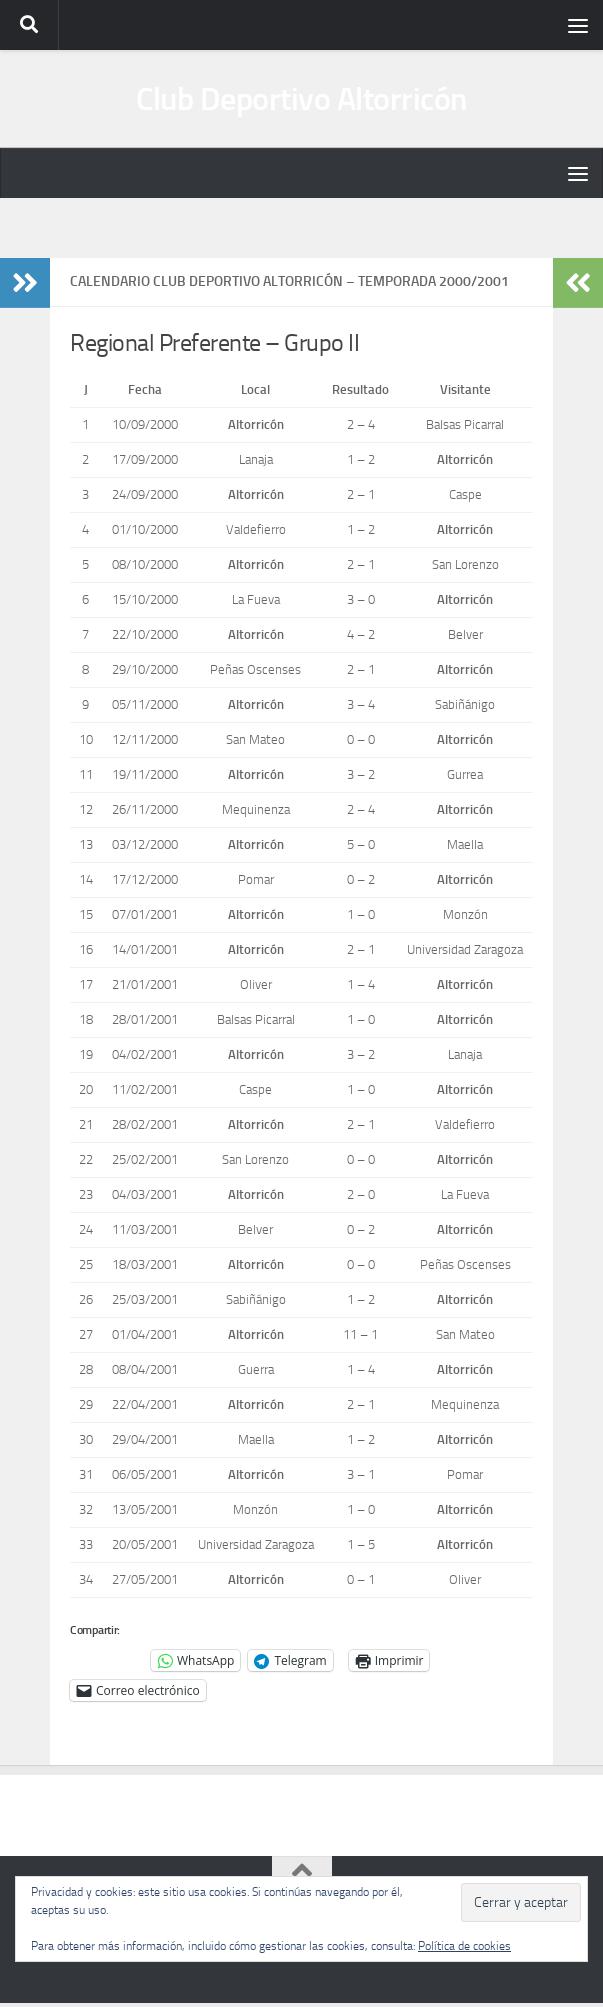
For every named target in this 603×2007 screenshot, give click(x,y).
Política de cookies (464, 1946)
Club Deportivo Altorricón (301, 100)
